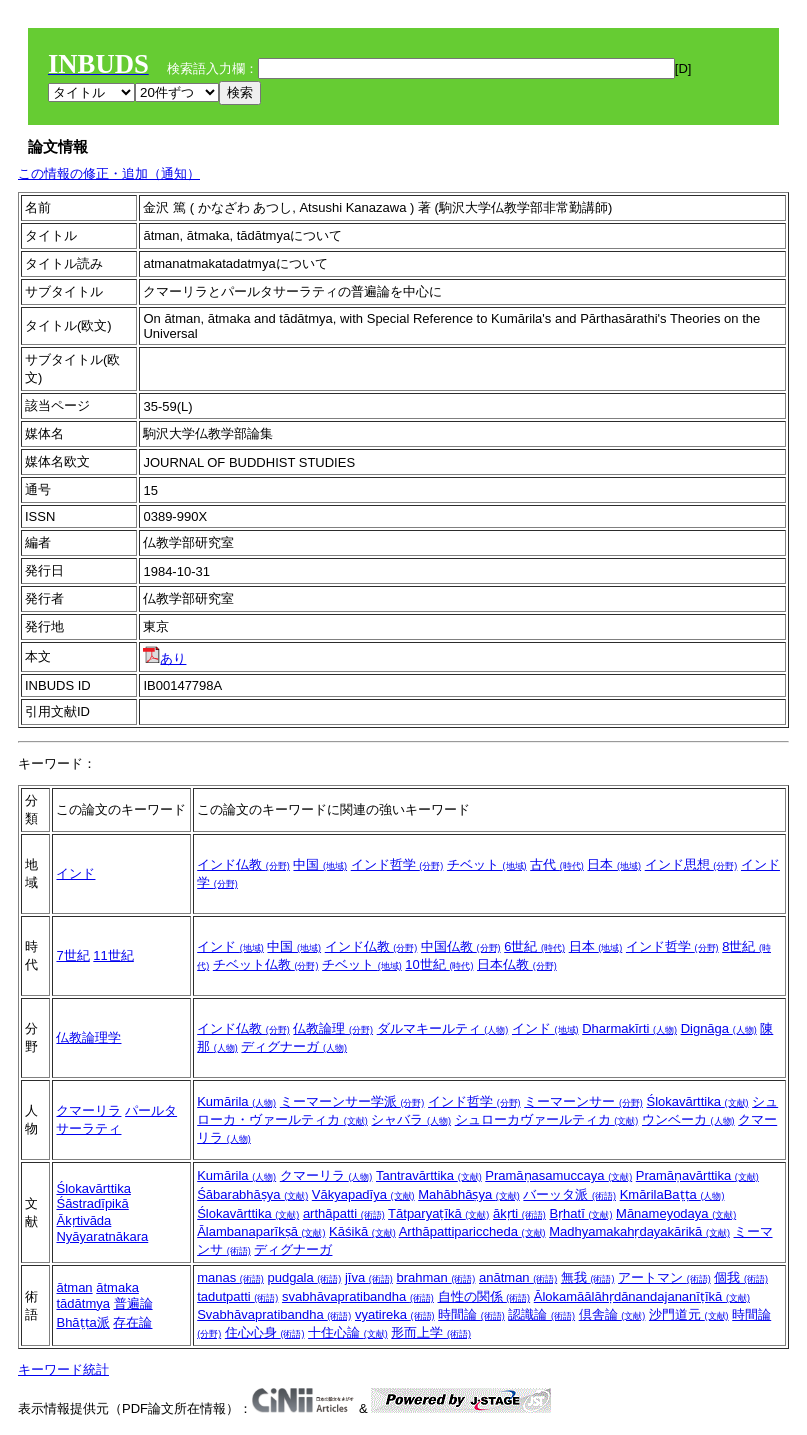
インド (75, 873)
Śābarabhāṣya (252, 1194)
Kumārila (236, 1101)
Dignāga (719, 1028)
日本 (614, 864)
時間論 (471, 1314)
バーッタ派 (569, 1194)
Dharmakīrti (629, 1028)
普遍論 (133, 1303)
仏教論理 (333, 1028)
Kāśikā (362, 1231)
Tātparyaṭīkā (438, 1213)
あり (164, 658)
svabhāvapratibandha (358, 1296)
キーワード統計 (63, 1369)
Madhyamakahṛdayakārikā (639, 1231)
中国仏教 (461, 946)
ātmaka (117, 1287)
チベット (487, 864)
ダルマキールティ (443, 1028)
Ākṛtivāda (83, 1220)
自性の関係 (484, 1296)
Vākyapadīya (363, 1194)
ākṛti (519, 1213)
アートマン (664, 1277)
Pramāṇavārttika (697, 1175)
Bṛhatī (580, 1213)
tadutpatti (237, 1296)
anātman (518, 1277)
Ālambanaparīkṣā (261, 1231)
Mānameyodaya (676, 1213)
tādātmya (82, 1303)
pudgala (304, 1277)
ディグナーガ (294, 1046)
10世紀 (439, 964)
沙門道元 (689, 1314)
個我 (741, 1277)
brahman (435, 1277)
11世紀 (113, 955)
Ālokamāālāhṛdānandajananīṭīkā (642, 1296)
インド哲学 (397, 864)
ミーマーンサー (583, 1101)
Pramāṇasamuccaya (558, 1175)
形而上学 (431, 1332)
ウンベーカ (688, 1119)
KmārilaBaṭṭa (672, 1194)
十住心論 (348, 1332)
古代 (557, 864)
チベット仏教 (266, 964)
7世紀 (72, 955)
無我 (588, 1277)
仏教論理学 (88, 1037)
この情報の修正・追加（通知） (109, 173)
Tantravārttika (429, 1175)
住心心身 (265, 1332)
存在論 (132, 1322)
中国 (320, 864)
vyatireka (395, 1314)
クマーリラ (88, 1110)
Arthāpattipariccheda (472, 1231)
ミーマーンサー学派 (352, 1101)
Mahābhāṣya (469, 1194)
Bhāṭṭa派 (82, 1322)
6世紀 (534, 946)
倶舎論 (612, 1314)
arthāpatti (344, 1213)
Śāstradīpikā (92, 1203)
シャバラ (411, 1119)
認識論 (541, 1314)
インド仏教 (243, 864)
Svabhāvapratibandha (274, 1314)
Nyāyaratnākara (102, 1236)
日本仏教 (517, 964)
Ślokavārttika (698, 1101)
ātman (74, 1287)
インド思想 (691, 864)
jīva (369, 1277)
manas (230, 1277)
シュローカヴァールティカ (547, 1119)
